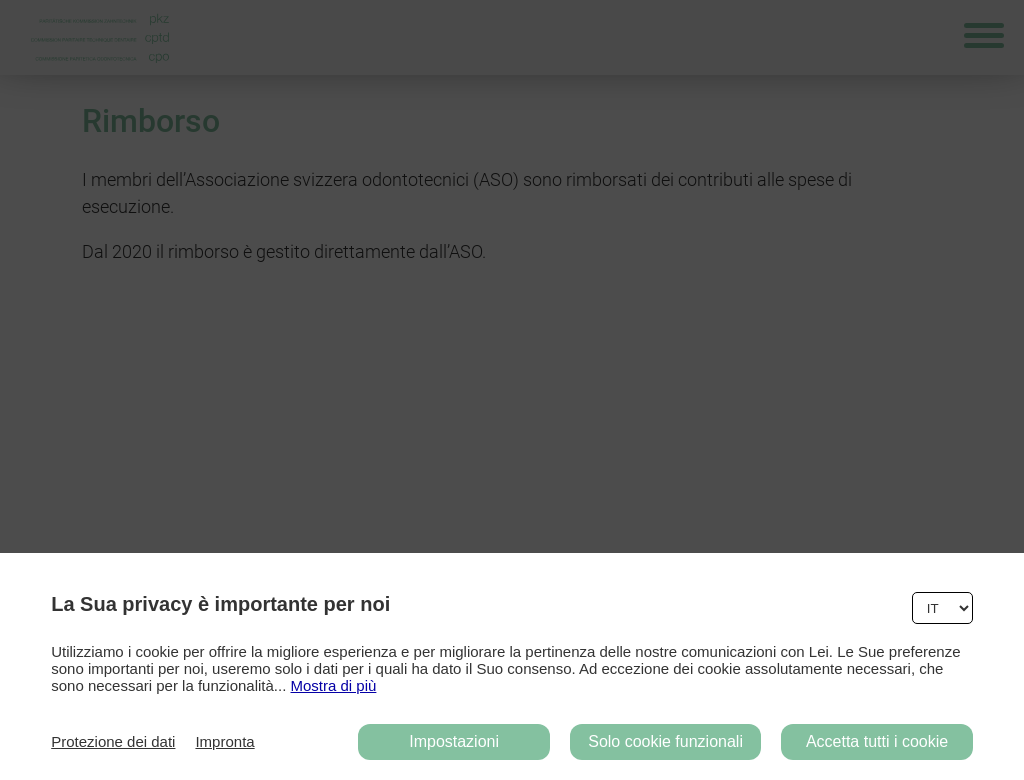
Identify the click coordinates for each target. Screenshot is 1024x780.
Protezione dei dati (113, 741)
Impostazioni (454, 741)
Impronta (224, 741)
